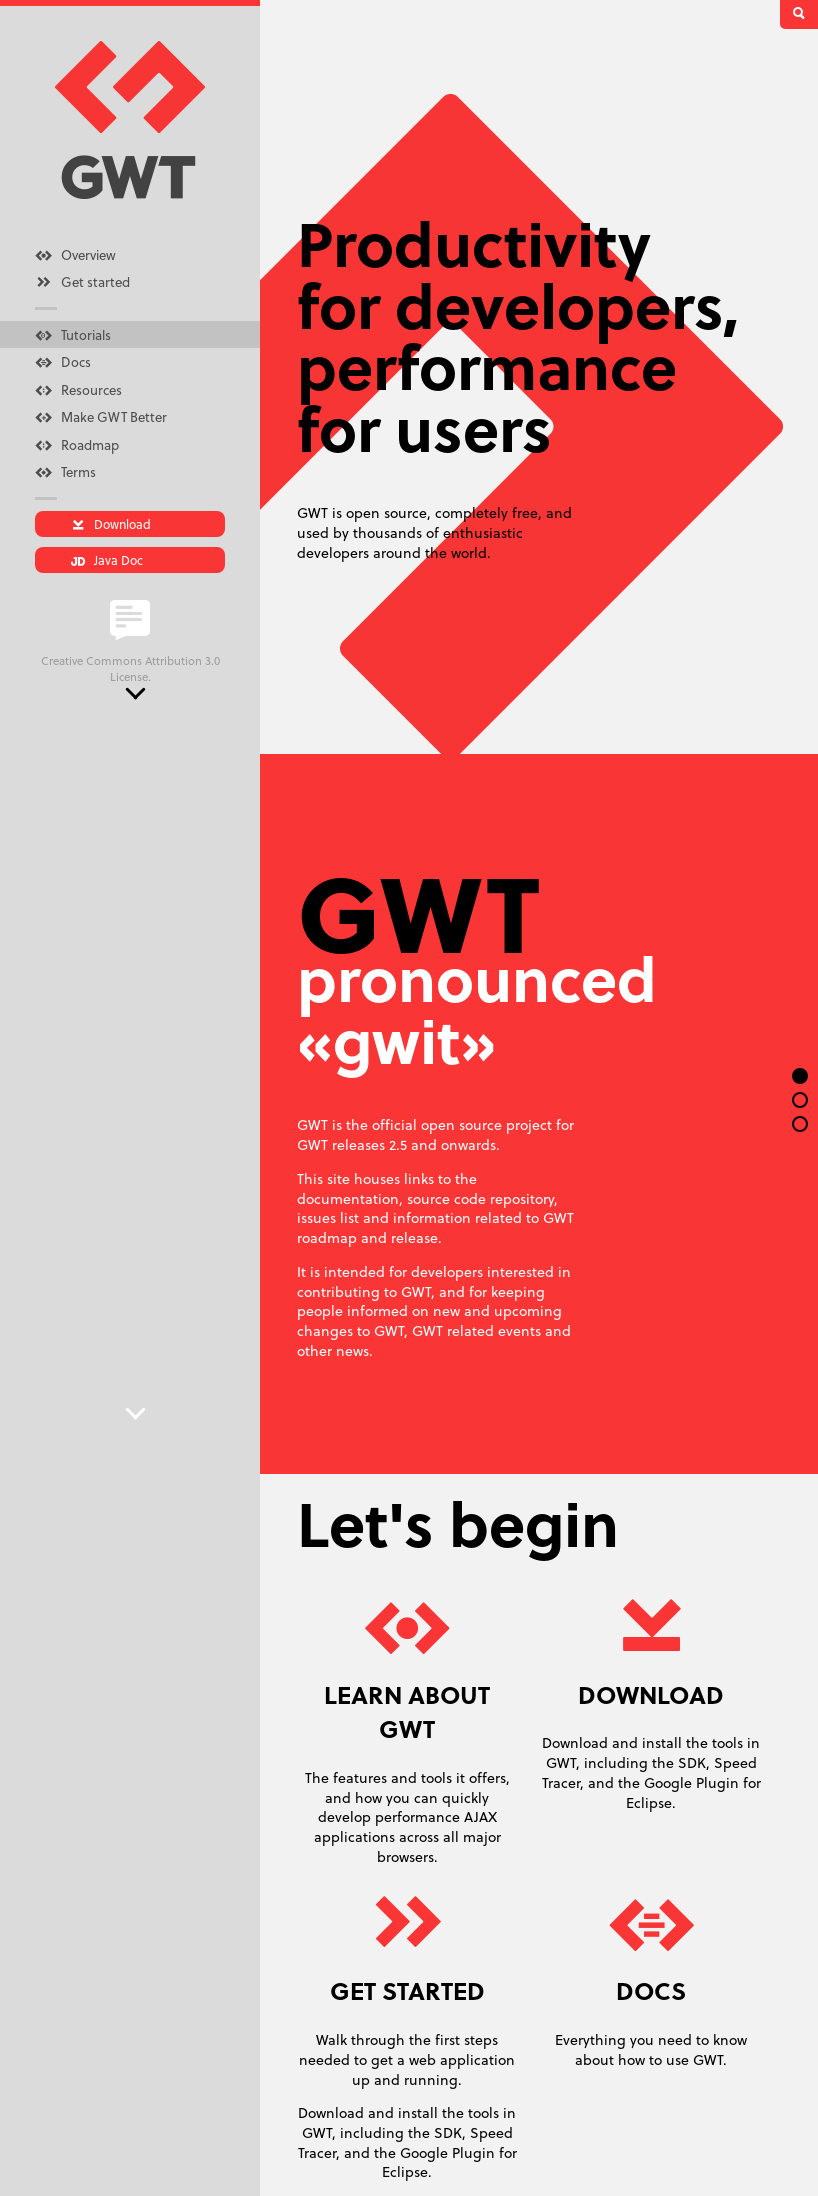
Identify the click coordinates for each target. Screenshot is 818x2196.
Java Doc (106, 559)
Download (110, 523)
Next (136, 694)
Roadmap (77, 444)
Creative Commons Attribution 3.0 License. (130, 668)
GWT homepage (130, 121)
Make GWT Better (101, 416)
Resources (78, 389)
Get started (82, 281)
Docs (63, 361)
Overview (75, 254)
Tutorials (73, 334)
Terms (65, 471)
